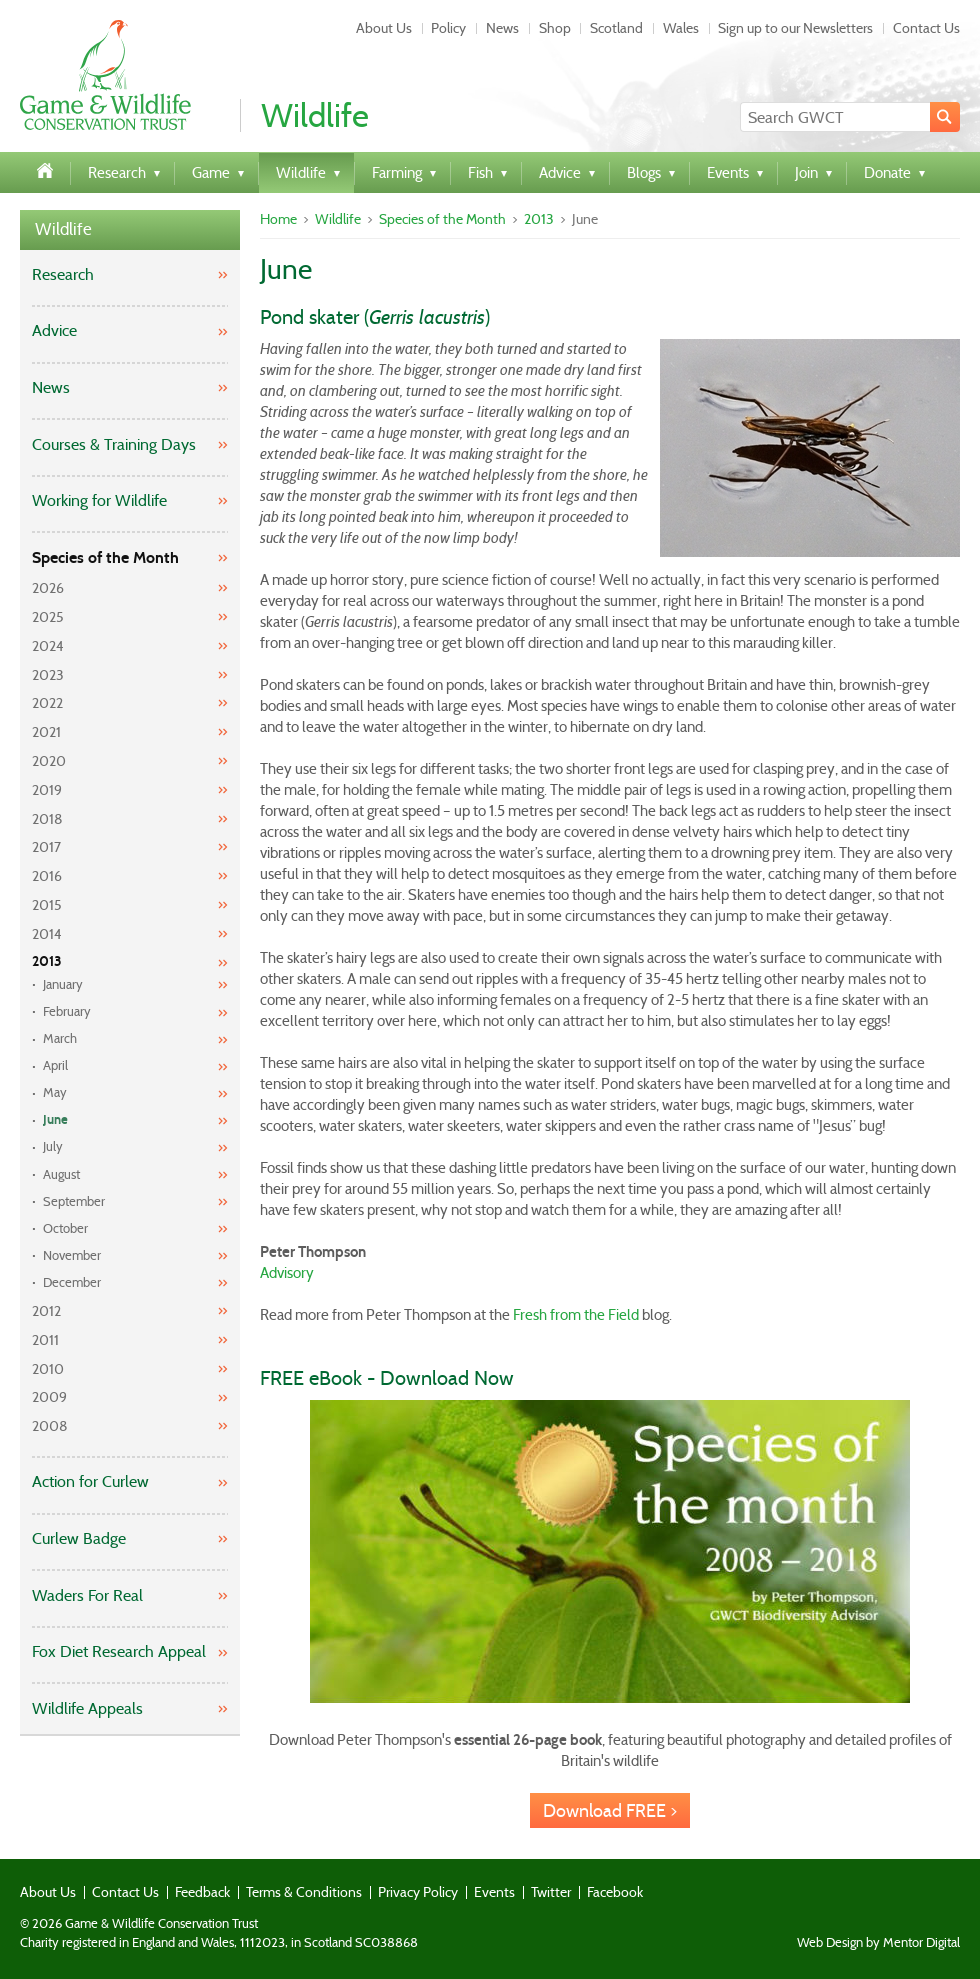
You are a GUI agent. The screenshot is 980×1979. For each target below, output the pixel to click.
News (502, 28)
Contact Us (926, 28)
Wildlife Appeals (87, 1708)
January (63, 984)
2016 (47, 876)
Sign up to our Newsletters (795, 28)
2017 (46, 847)
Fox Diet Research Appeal (119, 1651)
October (65, 1228)
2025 (48, 617)
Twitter (551, 1892)
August (61, 1174)
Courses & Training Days (114, 444)
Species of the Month (105, 557)
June (55, 1120)
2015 (47, 905)
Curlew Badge (79, 1538)
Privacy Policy (418, 1892)
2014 (47, 934)
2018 (47, 819)
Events (494, 1892)
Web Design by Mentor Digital (878, 1943)
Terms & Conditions (304, 1892)
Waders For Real (87, 1595)
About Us (384, 28)
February (67, 1011)
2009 (49, 1397)
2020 (49, 761)
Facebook (615, 1892)
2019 (47, 790)
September (74, 1201)
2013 (47, 961)
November (72, 1255)
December (72, 1282)
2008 (50, 1426)
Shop (555, 28)
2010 (48, 1369)
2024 (48, 646)
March (60, 1038)
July (53, 1146)
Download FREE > (610, 1811)
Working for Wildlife (99, 500)
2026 (48, 588)
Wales (681, 28)
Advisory (287, 1273)
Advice (54, 330)
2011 (45, 1340)
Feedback (202, 1892)
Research (63, 274)
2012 (46, 1311)
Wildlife (63, 229)
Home (278, 219)
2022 (47, 703)
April (55, 1065)
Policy (448, 28)
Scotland (616, 28)
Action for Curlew (90, 1481)
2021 (46, 732)
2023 (48, 675)
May (55, 1092)
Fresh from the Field (576, 1315)
